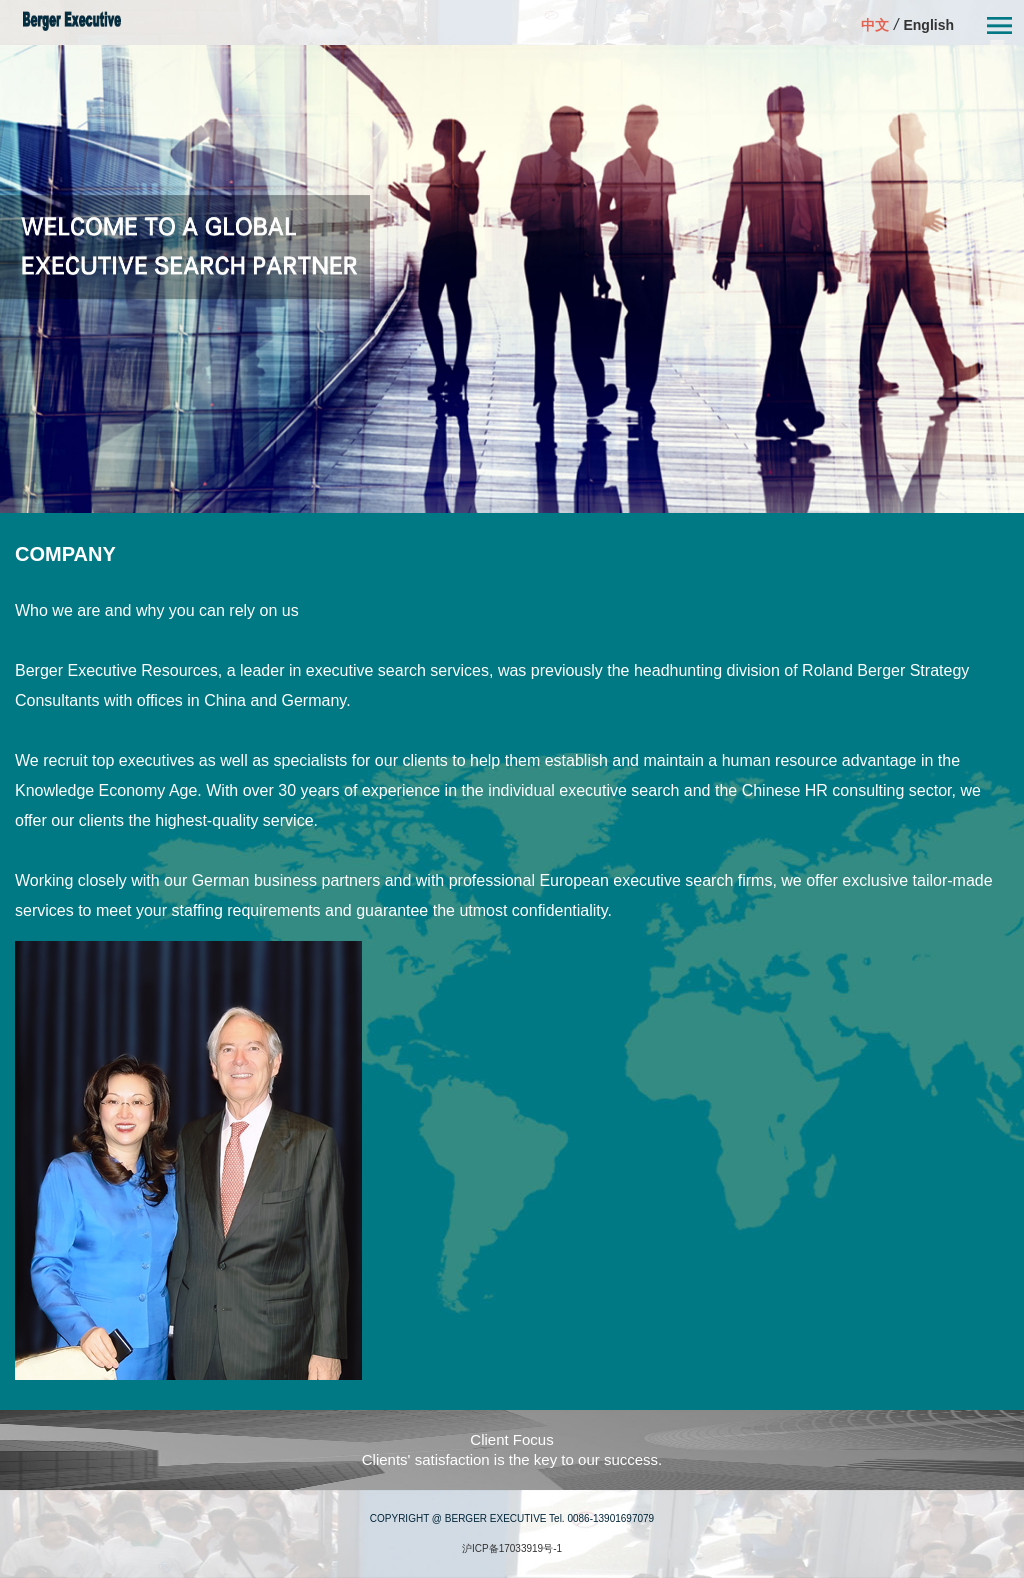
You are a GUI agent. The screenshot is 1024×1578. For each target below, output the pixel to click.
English (928, 25)
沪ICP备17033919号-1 (512, 1548)
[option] (512, 279)
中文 (875, 25)
